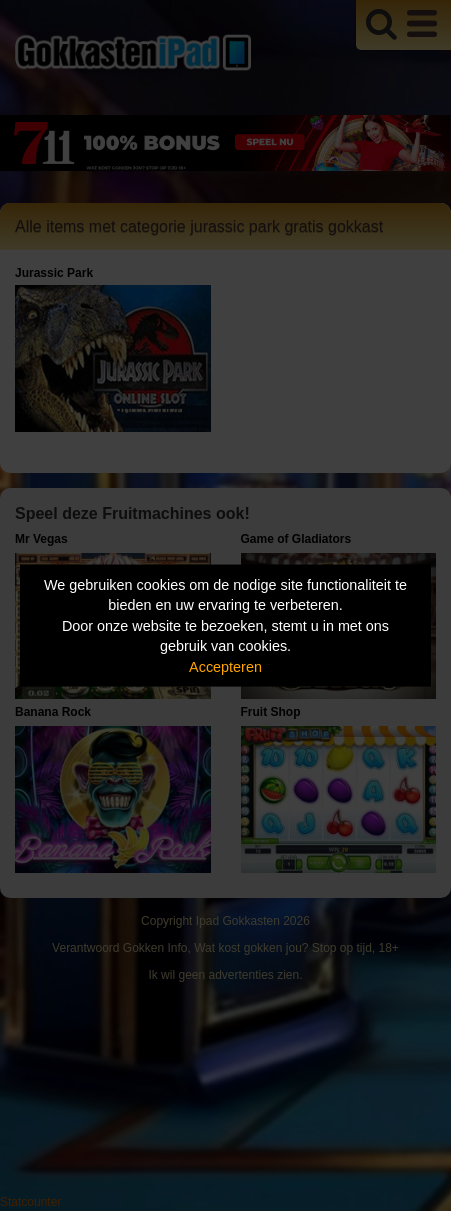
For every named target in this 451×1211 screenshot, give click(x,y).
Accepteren (225, 666)
